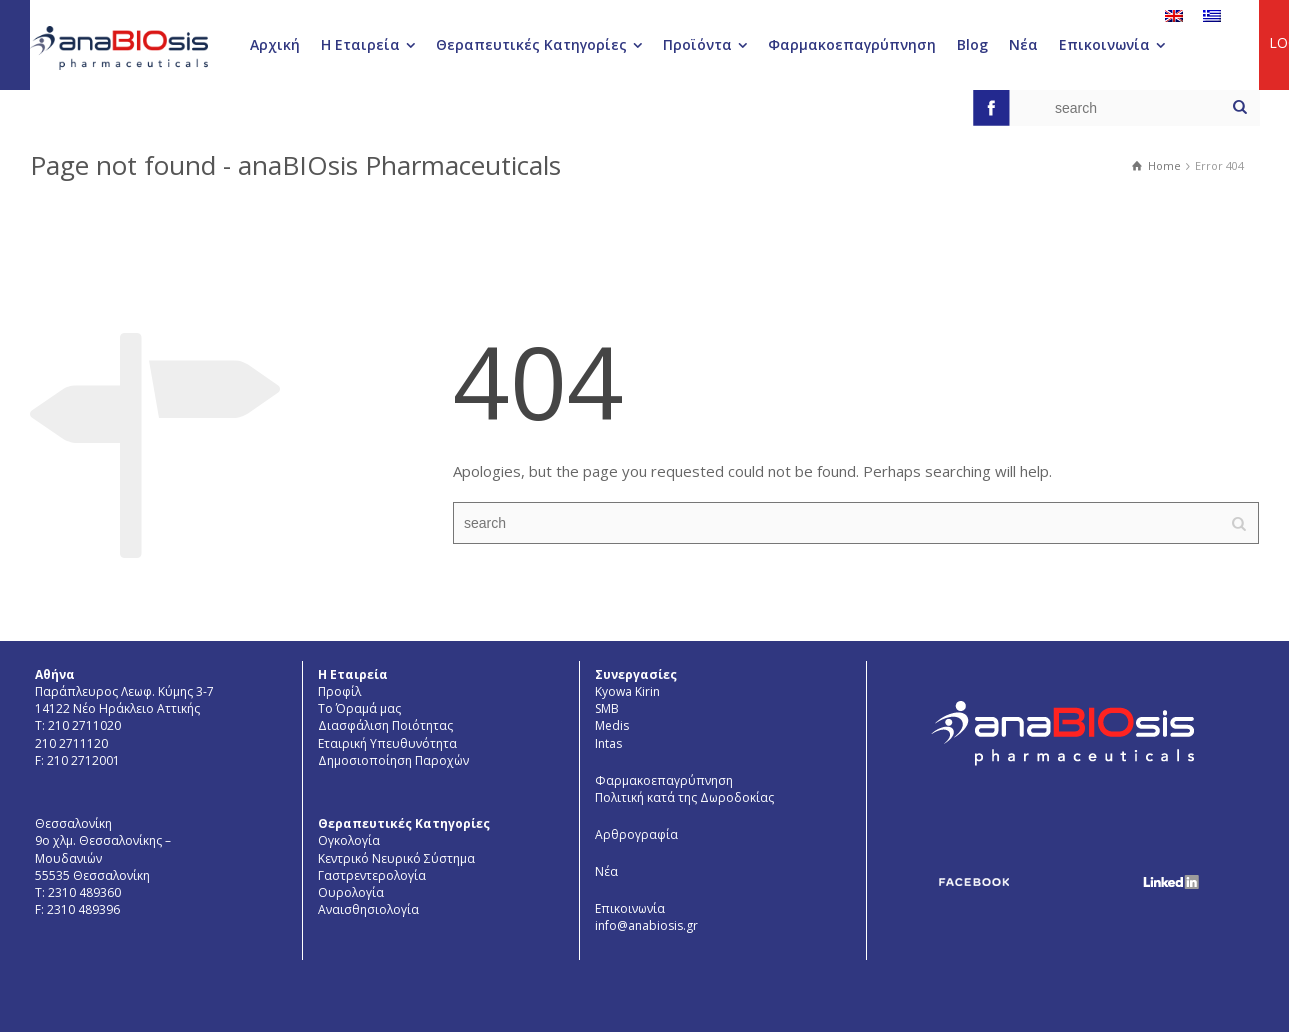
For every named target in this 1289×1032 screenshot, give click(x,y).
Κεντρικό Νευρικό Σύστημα (396, 858)
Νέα (606, 871)
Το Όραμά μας (359, 708)
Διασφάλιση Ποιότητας (385, 725)
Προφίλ (339, 691)
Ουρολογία (351, 892)
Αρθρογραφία (636, 834)
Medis (612, 725)
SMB (607, 708)
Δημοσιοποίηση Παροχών (393, 760)
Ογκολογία (349, 840)
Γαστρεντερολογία (372, 875)
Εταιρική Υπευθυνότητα (387, 743)
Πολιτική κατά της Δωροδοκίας (684, 797)
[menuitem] (1174, 15)
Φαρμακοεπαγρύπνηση (664, 780)
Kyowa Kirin (627, 691)
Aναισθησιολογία (368, 909)
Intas (608, 743)
